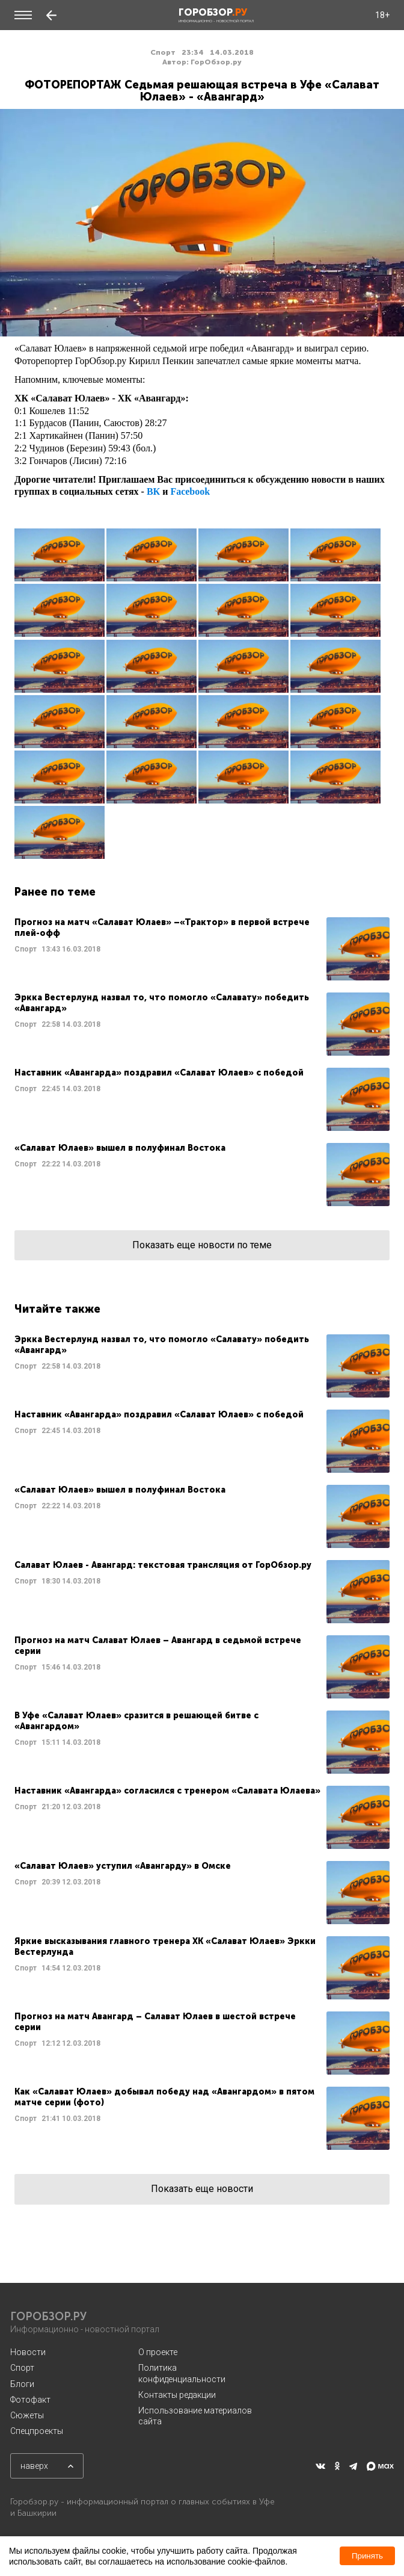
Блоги (22, 2384)
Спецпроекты (36, 2431)
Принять (367, 2555)
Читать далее (202, 948)
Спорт (22, 2368)
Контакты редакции (177, 2395)
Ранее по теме (55, 892)
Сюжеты (27, 2415)
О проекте (157, 2352)
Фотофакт (30, 2399)
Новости (28, 2352)
